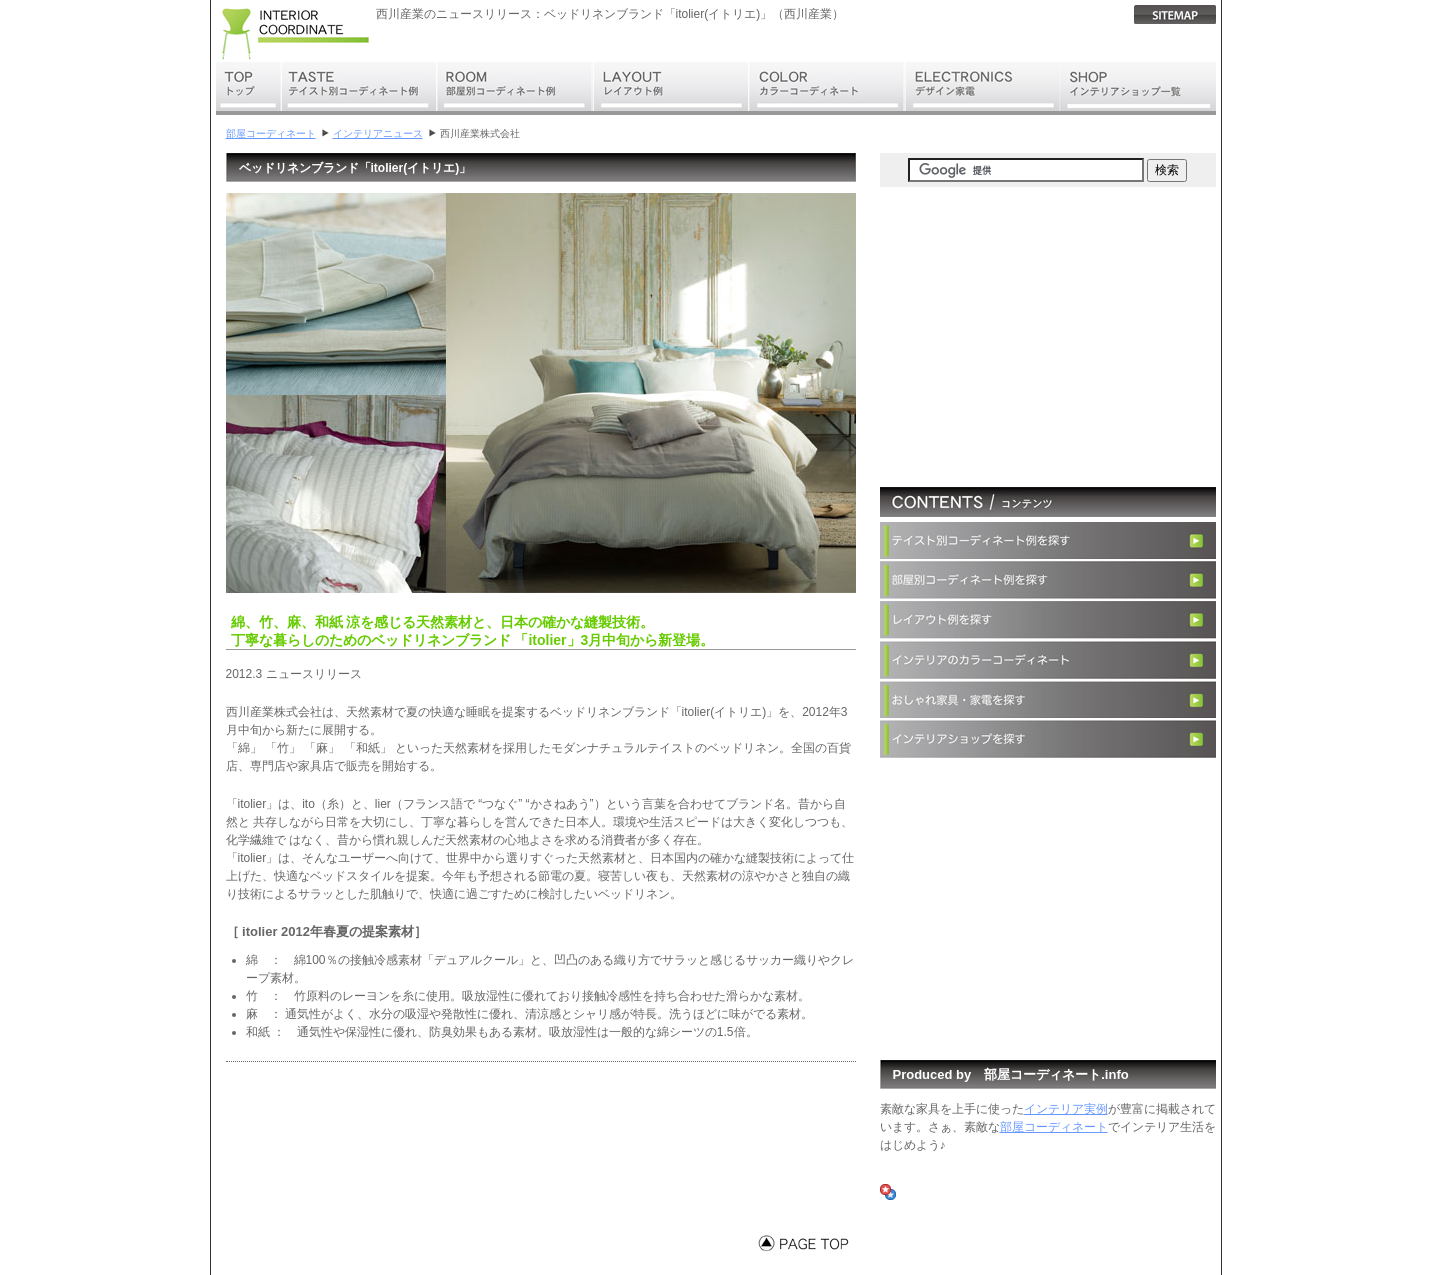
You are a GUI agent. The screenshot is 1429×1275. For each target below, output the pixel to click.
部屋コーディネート (271, 133)
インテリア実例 (1066, 1109)
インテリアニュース (378, 133)
